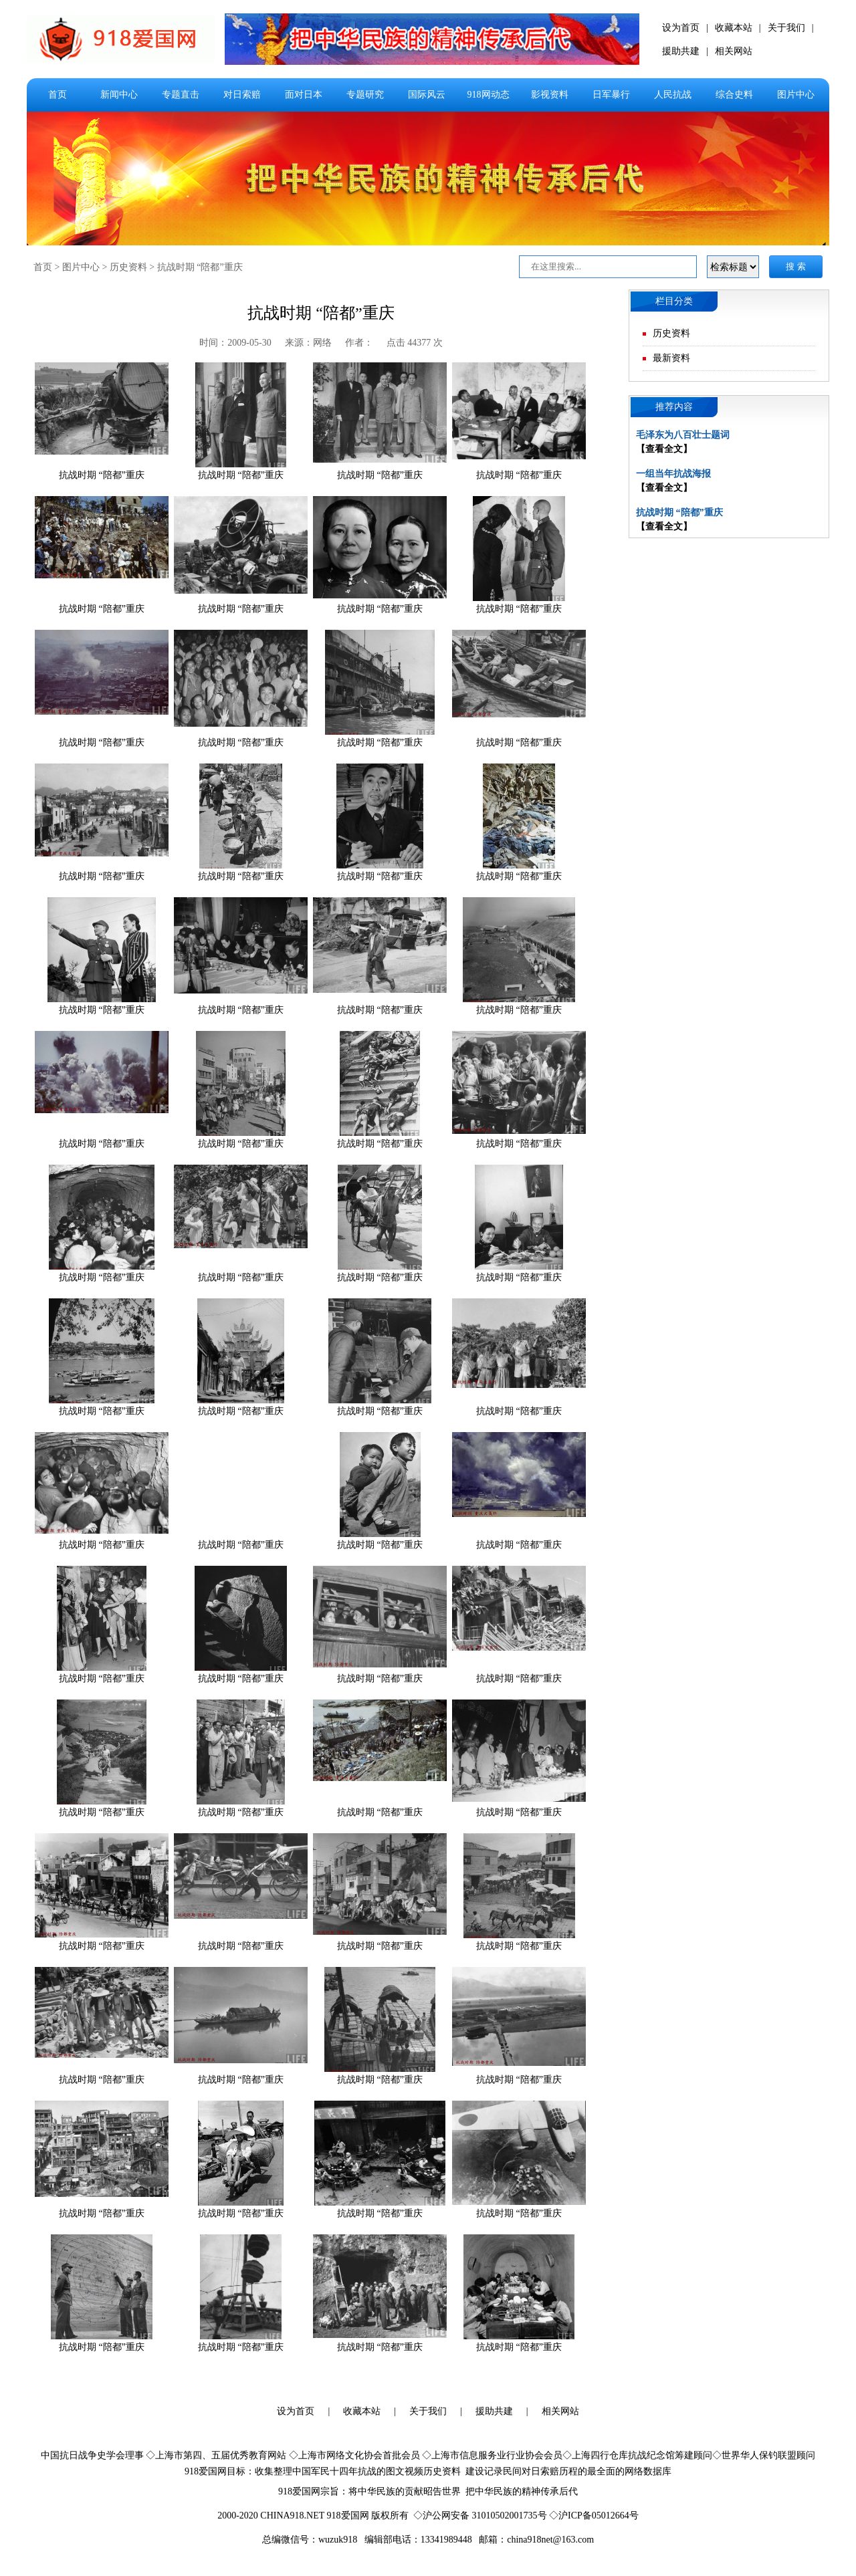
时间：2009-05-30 (235, 343)
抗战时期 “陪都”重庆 (200, 267)
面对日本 (303, 95)
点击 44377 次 (415, 343)
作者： (359, 343)
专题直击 (180, 95)
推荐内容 (674, 407)
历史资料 (128, 267)
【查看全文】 (664, 449)
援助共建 (681, 51)
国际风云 (426, 95)
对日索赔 (242, 95)
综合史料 (734, 95)
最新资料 (671, 358)
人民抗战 (672, 95)
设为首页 (681, 28)
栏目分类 (674, 301)
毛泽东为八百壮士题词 (683, 435)
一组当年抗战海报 (673, 474)
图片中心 (796, 95)
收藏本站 (733, 28)
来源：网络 (308, 343)
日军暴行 (611, 95)
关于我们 (786, 28)
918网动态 (488, 95)
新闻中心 (119, 95)
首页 (57, 95)
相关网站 (733, 51)
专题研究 (365, 95)
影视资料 (549, 95)
